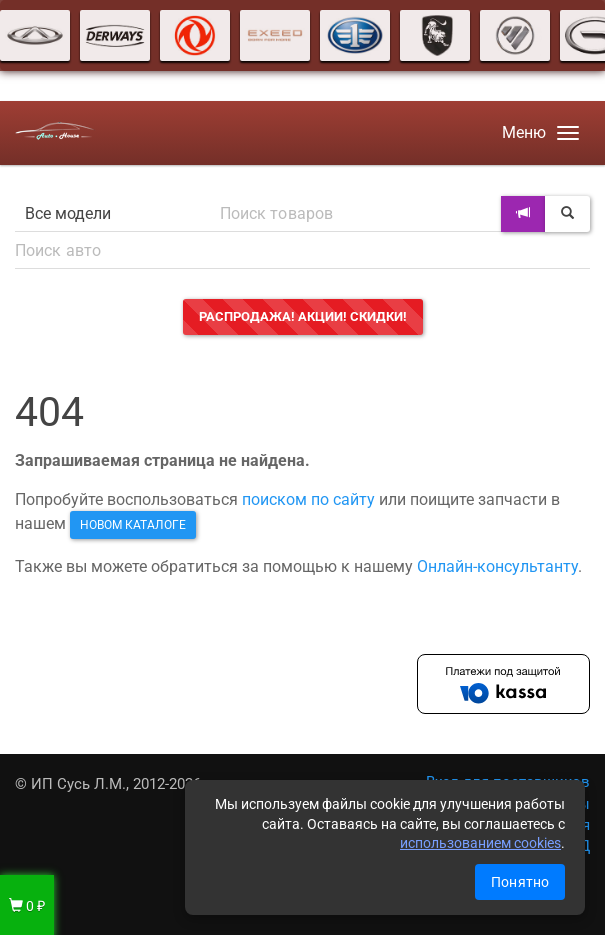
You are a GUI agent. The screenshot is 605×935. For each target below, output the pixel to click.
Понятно (520, 882)
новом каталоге (133, 525)
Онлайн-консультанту (497, 566)
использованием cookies (480, 843)
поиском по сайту (308, 499)
